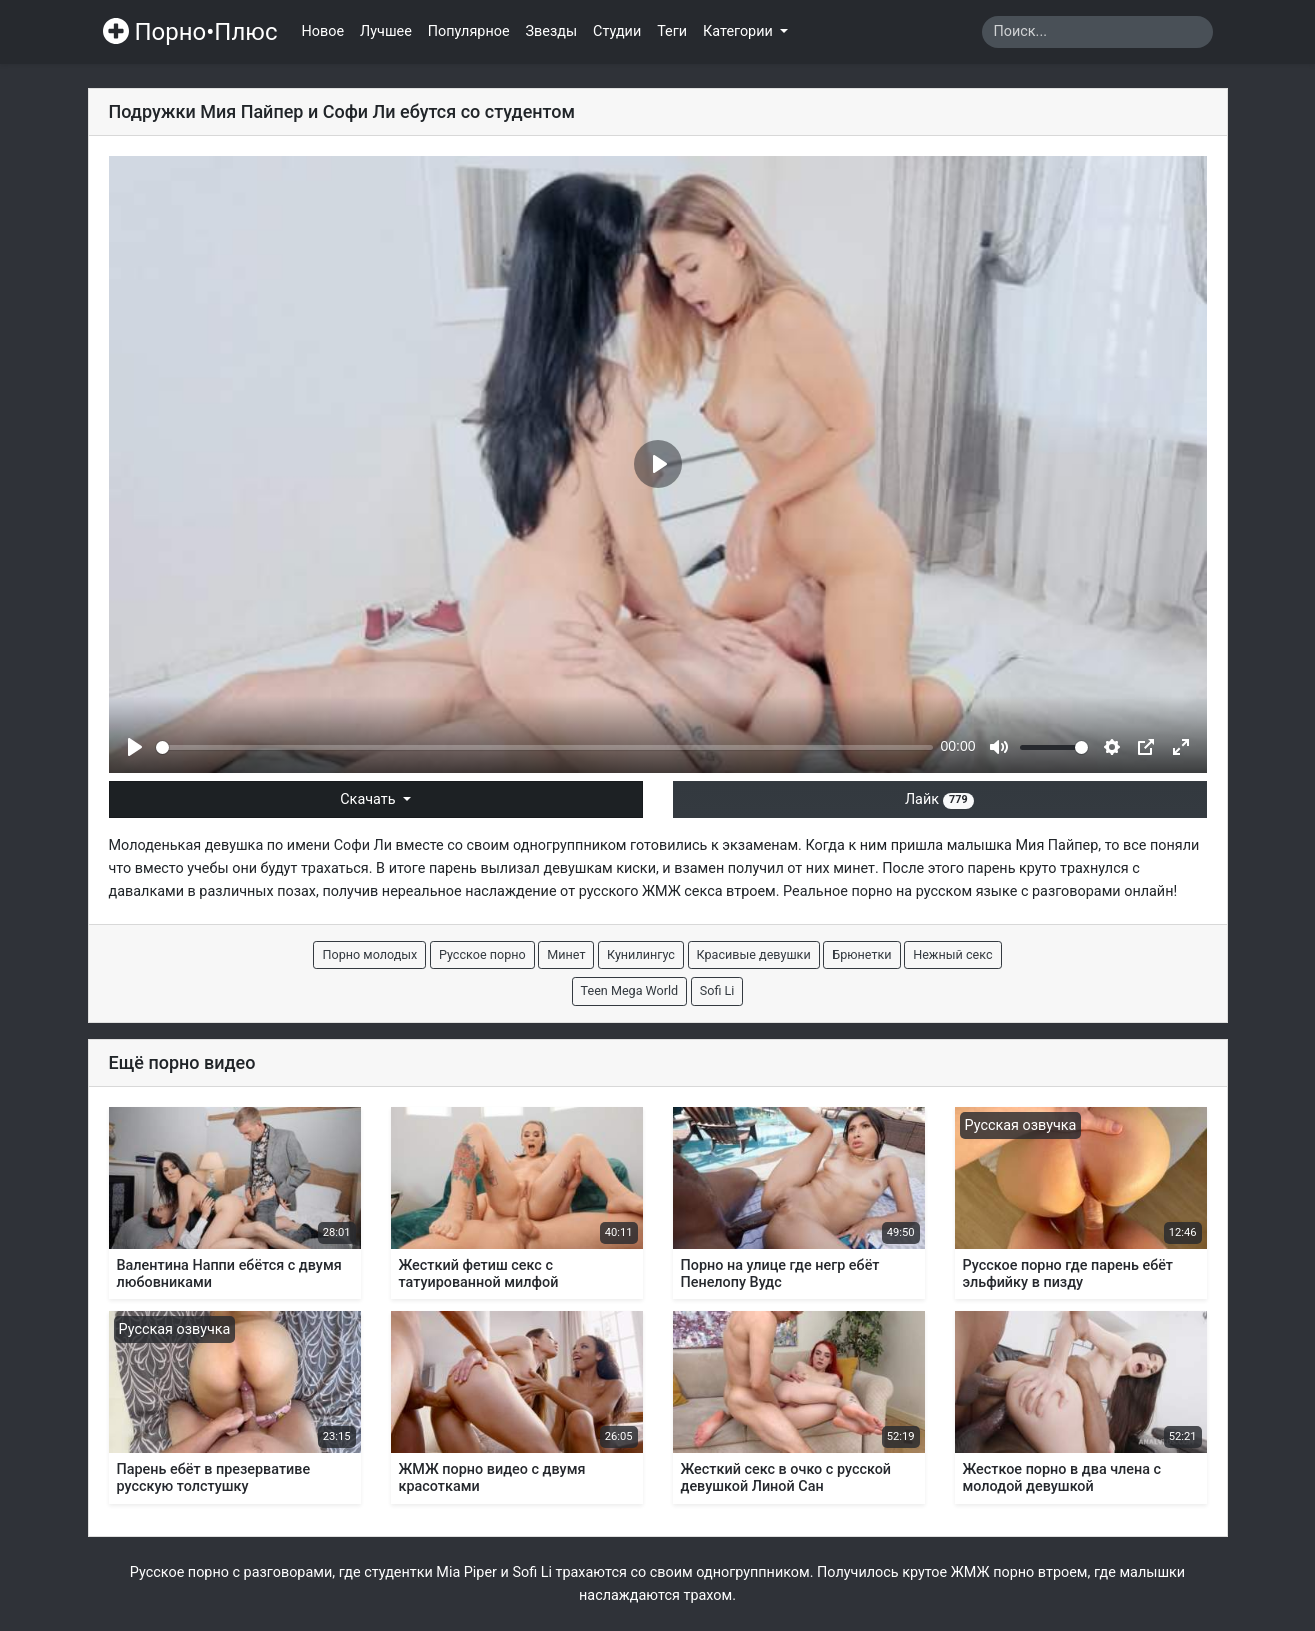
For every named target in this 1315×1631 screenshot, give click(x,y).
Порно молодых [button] (369, 954)
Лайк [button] (939, 799)
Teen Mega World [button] (630, 990)
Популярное (469, 31)
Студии (617, 31)
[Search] (1097, 32)
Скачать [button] (369, 799)
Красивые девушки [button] (754, 954)
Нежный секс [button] (952, 954)
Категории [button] (739, 31)
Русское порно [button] (482, 954)
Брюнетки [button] (861, 954)
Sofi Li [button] (717, 990)
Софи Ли (363, 845)
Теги (672, 31)
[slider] (544, 747)
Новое (323, 31)
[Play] (135, 747)
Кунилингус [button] (641, 954)
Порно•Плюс (190, 32)
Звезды (552, 31)
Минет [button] (566, 954)
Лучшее (386, 31)
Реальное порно (837, 891)
